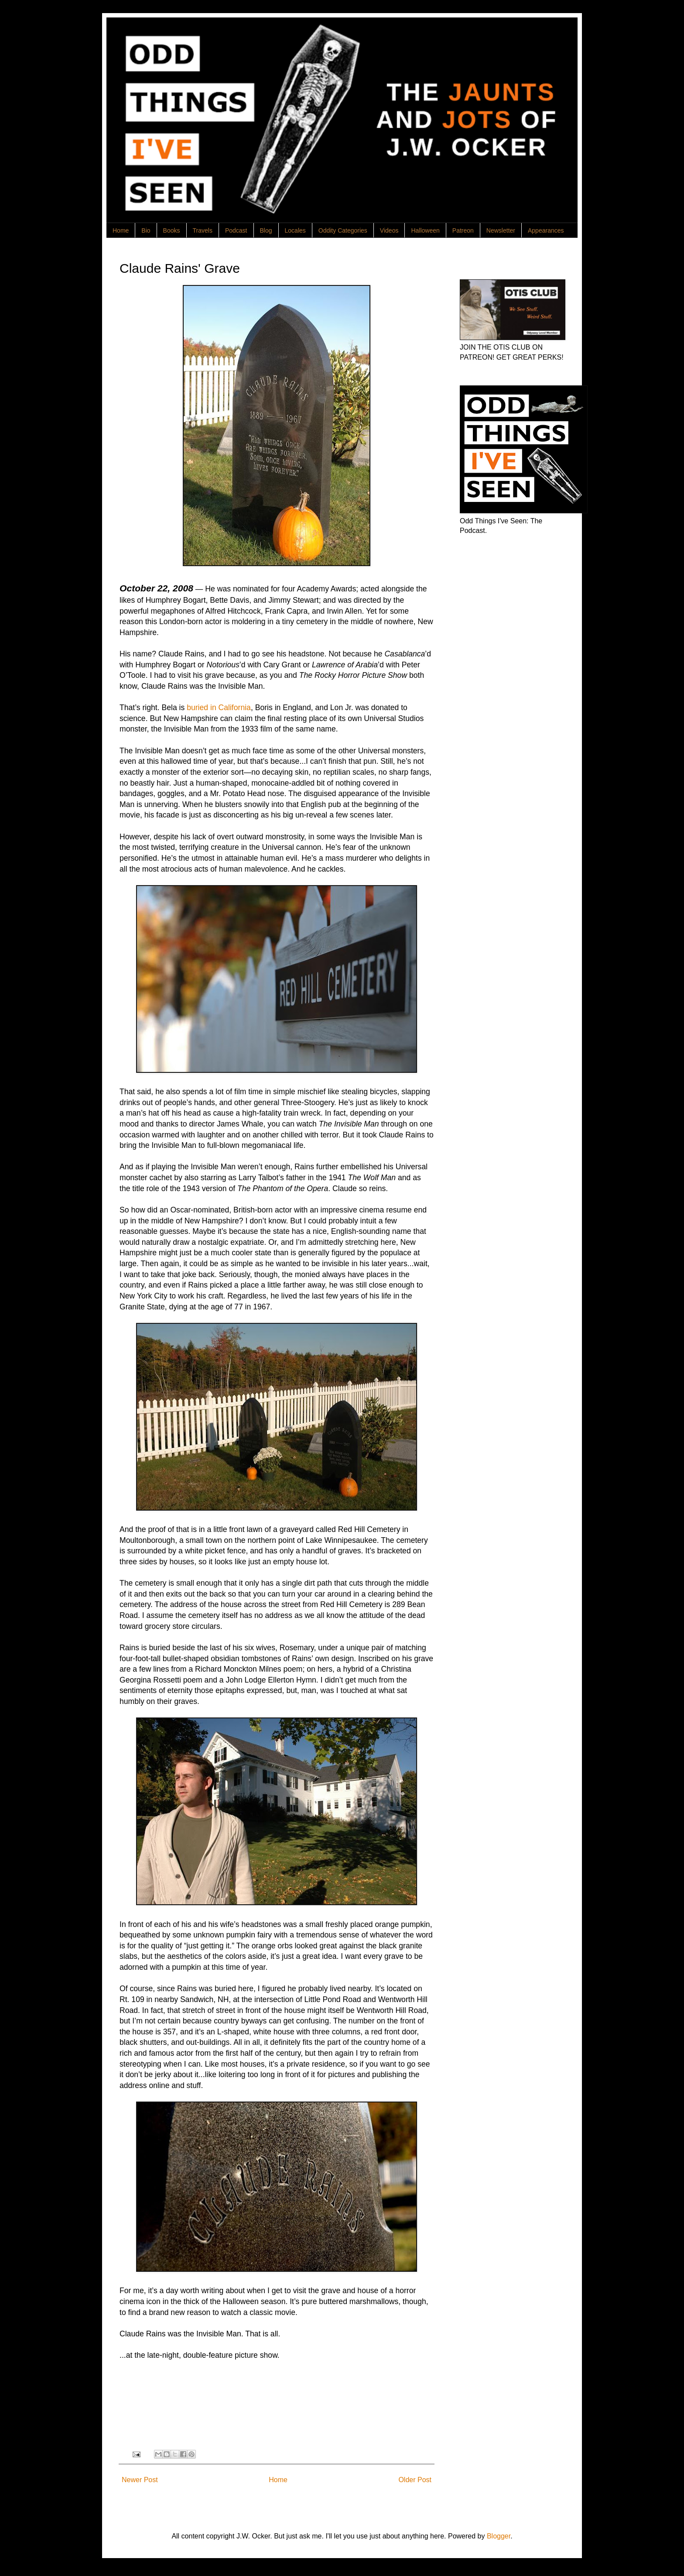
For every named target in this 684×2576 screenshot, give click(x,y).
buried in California (219, 707)
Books (171, 230)
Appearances (546, 230)
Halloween (425, 230)
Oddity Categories (342, 230)
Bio (145, 230)
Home (121, 230)
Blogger (498, 2536)
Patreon (463, 230)
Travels (202, 230)
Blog (266, 230)
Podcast (236, 230)
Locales (295, 230)
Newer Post (140, 2479)
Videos (389, 230)
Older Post (414, 2479)
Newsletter (500, 230)
